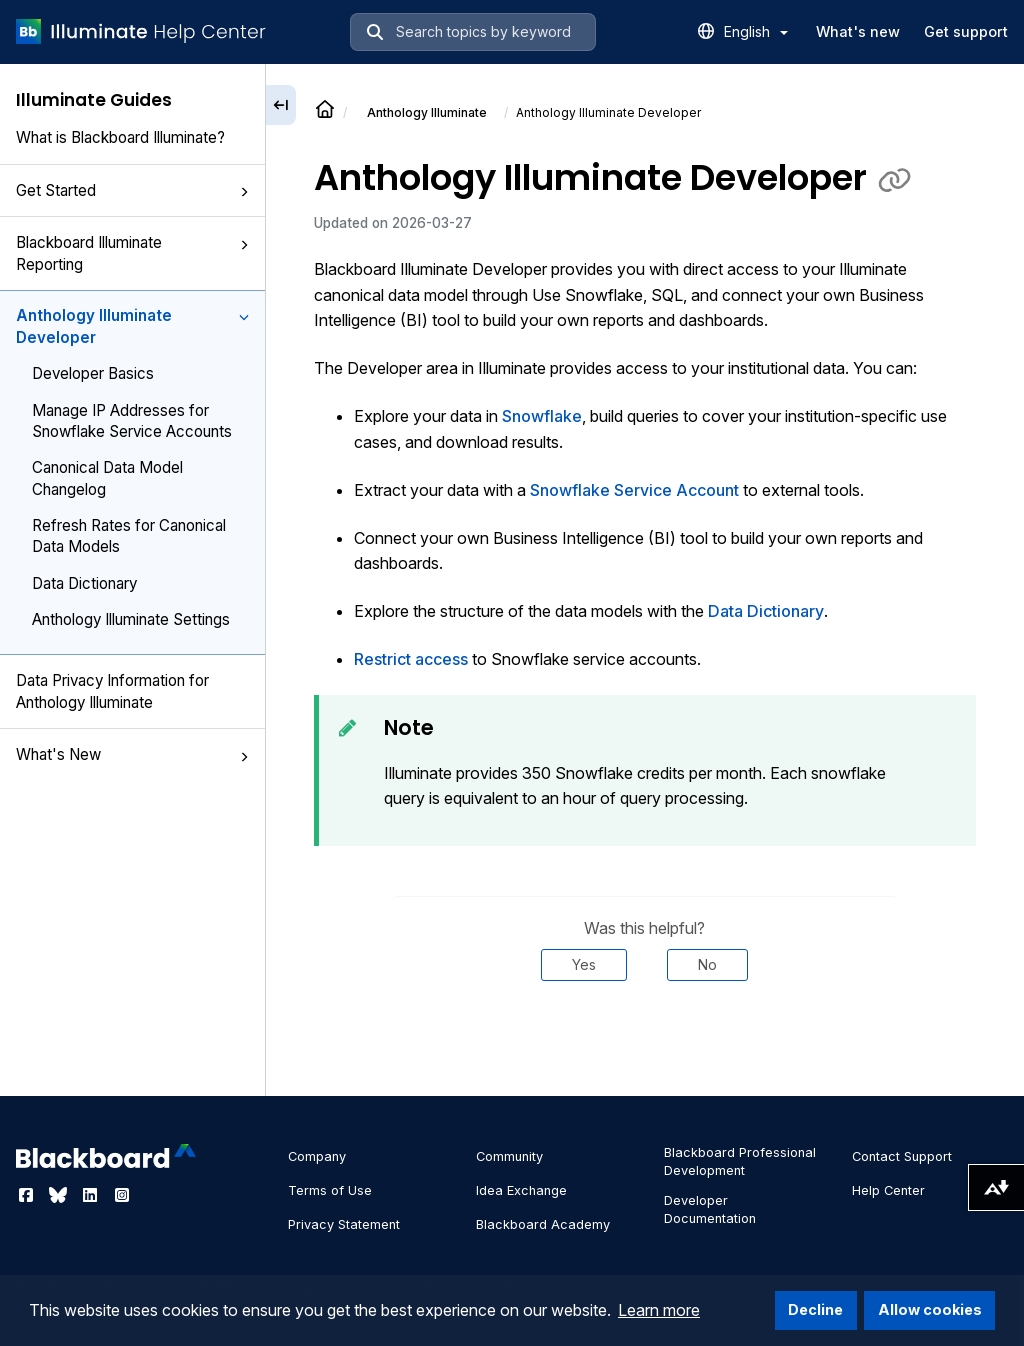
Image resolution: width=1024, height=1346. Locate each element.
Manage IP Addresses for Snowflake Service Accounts (132, 421)
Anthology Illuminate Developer (132, 326)
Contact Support (902, 1156)
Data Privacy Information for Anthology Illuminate (112, 691)
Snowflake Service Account (634, 490)
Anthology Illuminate (427, 112)
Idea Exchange (521, 1190)
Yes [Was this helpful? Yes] (584, 964)
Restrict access (411, 659)
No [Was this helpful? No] (707, 964)
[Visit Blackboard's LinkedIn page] (92, 1195)
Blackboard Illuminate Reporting (132, 253)
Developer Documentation (710, 1209)
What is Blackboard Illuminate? (120, 137)
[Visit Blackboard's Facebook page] (28, 1195)
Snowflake (542, 416)
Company (317, 1156)
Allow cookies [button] (930, 1309)
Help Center (888, 1190)
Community (509, 1156)
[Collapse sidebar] (281, 105)
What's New (132, 754)
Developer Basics (93, 373)
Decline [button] (815, 1309)
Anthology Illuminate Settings (131, 619)
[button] (244, 192)
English (756, 31)
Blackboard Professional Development (740, 1161)
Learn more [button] (659, 1310)
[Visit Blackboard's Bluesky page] (60, 1195)
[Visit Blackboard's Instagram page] (122, 1195)
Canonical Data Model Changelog (107, 478)
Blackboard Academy (543, 1224)
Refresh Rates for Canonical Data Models (129, 536)
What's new (858, 31)
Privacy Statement (344, 1224)
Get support (966, 31)
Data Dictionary (84, 583)
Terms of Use (330, 1190)
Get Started (132, 190)
